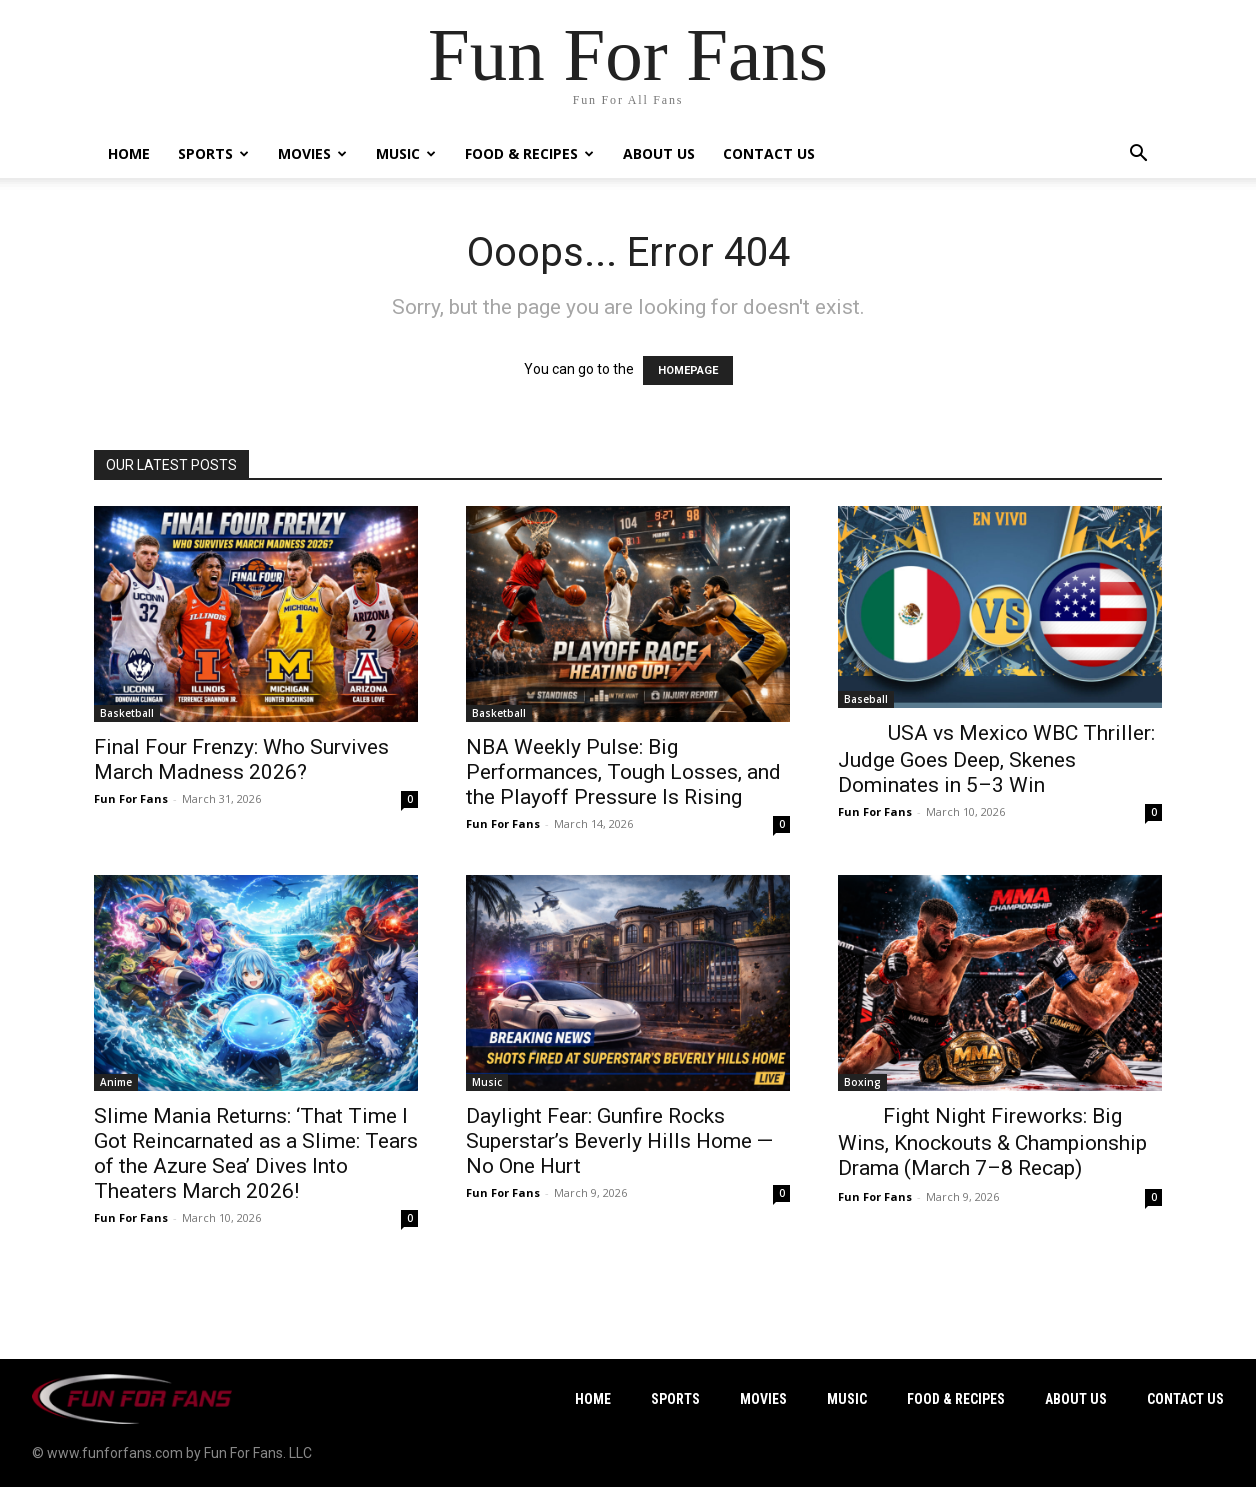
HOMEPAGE (688, 370)
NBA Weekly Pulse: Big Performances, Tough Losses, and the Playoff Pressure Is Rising (623, 772)
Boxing (862, 1082)
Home (129, 153)
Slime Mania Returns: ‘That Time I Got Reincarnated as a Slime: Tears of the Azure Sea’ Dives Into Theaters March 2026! (256, 1153)
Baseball (866, 699)
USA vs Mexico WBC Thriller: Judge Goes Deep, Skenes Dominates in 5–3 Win (996, 759)
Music (406, 153)
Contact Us (769, 153)
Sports (213, 153)
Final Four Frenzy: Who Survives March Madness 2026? (241, 759)
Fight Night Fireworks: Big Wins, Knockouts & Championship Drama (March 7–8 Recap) (992, 1142)
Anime (116, 1082)
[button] (1138, 155)
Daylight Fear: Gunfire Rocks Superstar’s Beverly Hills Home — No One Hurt (619, 1141)
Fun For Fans (131, 798)
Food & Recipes (529, 153)
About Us (659, 153)
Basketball (127, 713)
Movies (312, 153)
